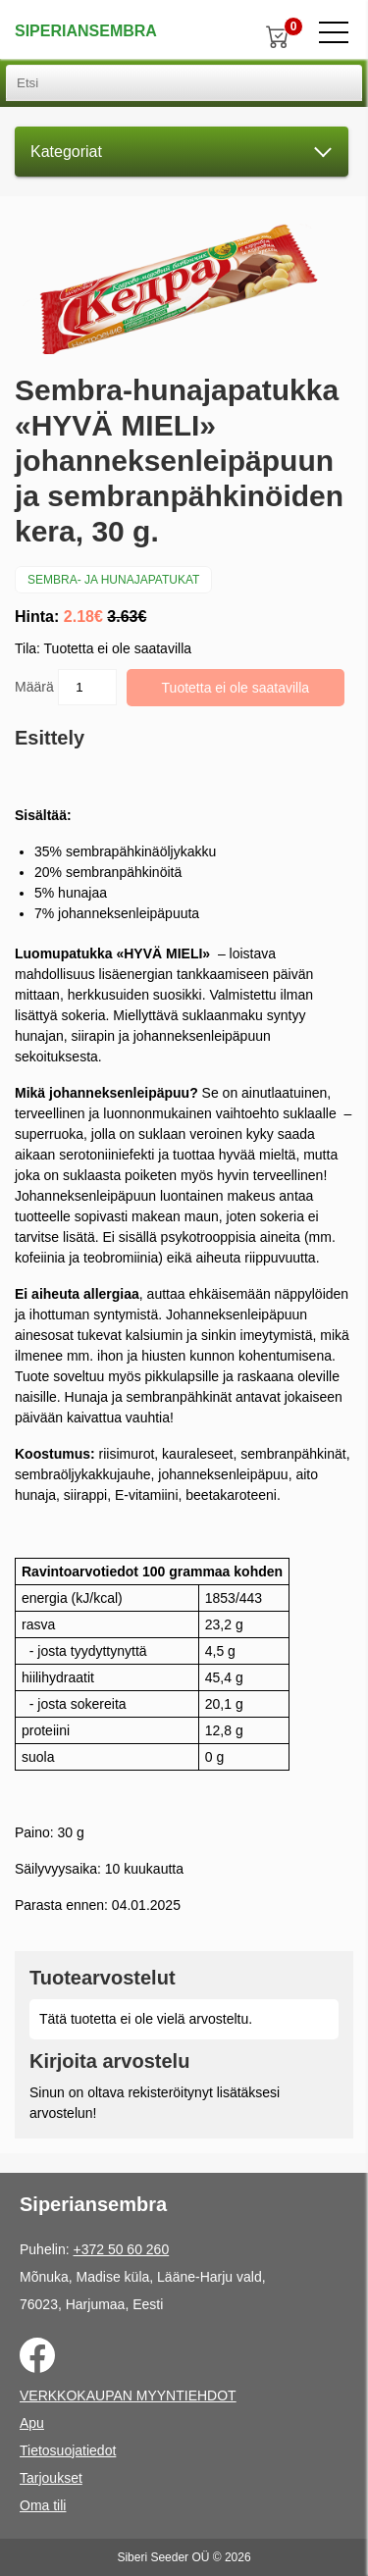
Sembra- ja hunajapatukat (113, 580)
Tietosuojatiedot (68, 2450)
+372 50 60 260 (121, 2249)
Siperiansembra (86, 31)
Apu (32, 2423)
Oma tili (43, 2505)
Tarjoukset (51, 2478)
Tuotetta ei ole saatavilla (235, 688)
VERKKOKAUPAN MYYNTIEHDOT (128, 2395)
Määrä (66, 687)
